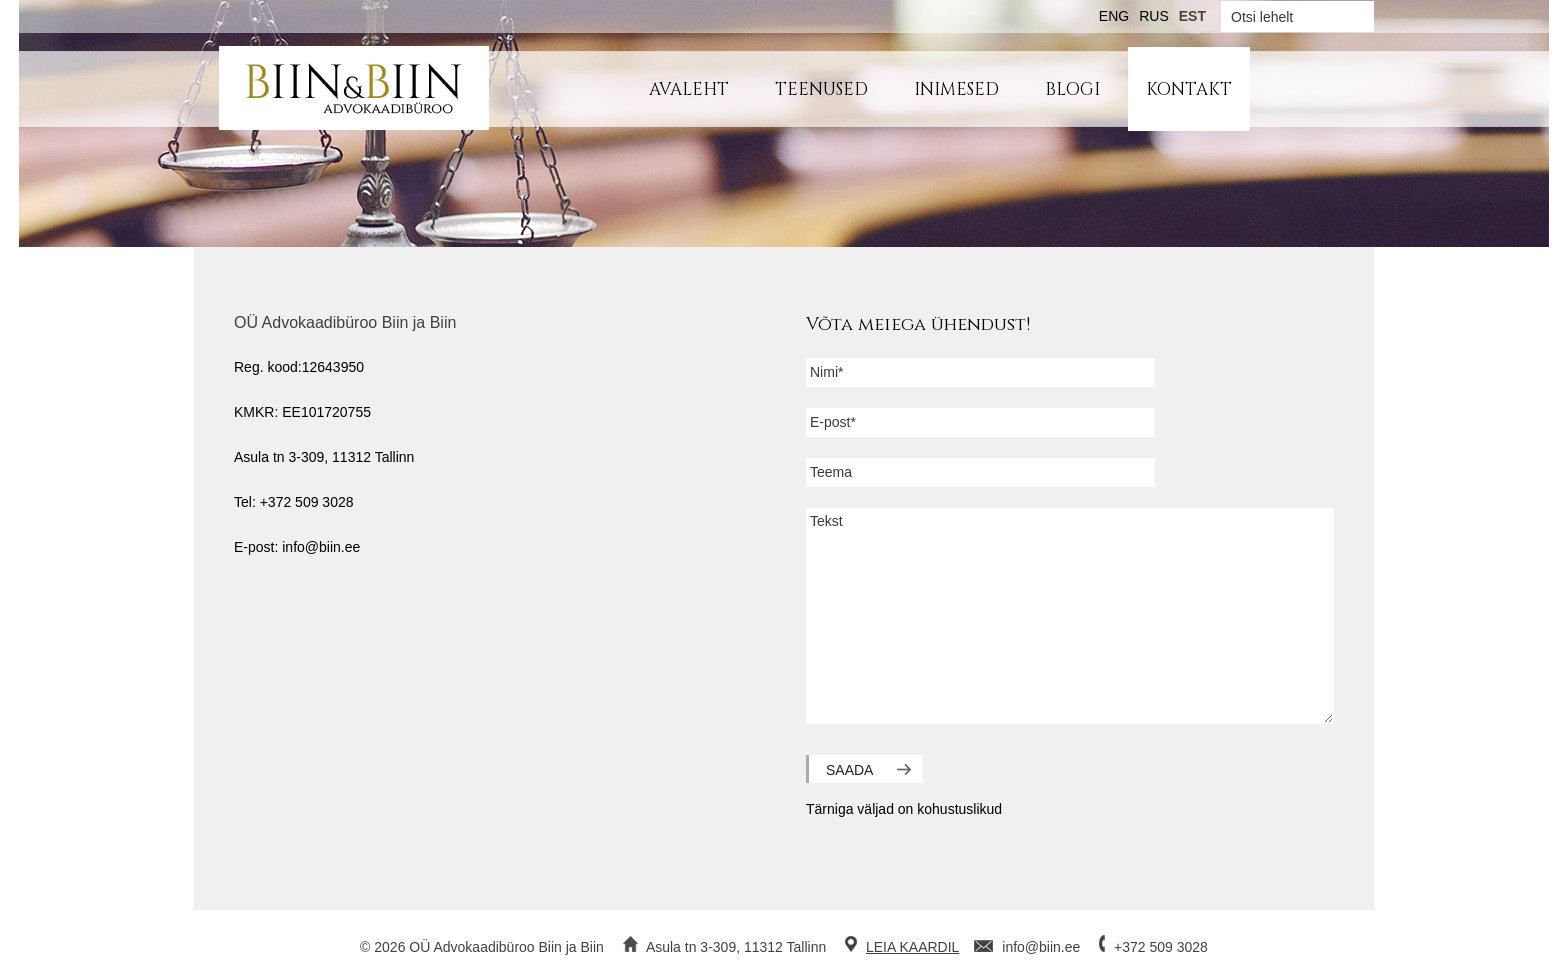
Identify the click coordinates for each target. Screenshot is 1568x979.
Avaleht (689, 89)
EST (1192, 16)
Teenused (821, 89)
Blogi (1072, 89)
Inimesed (956, 89)
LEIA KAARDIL (912, 947)
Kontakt (1189, 89)
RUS (1154, 16)
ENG (1114, 16)
